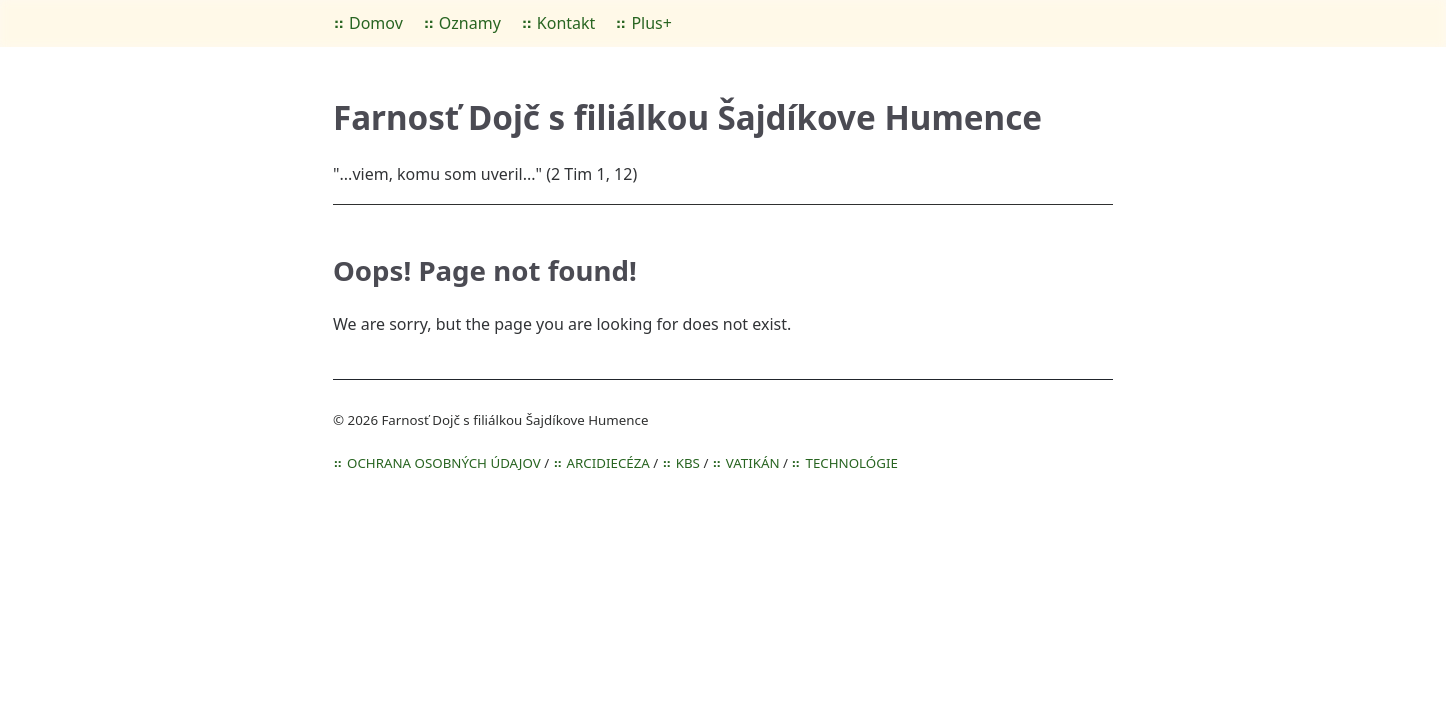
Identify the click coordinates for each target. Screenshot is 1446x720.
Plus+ (651, 23)
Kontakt (566, 23)
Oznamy (470, 23)
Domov (376, 23)
